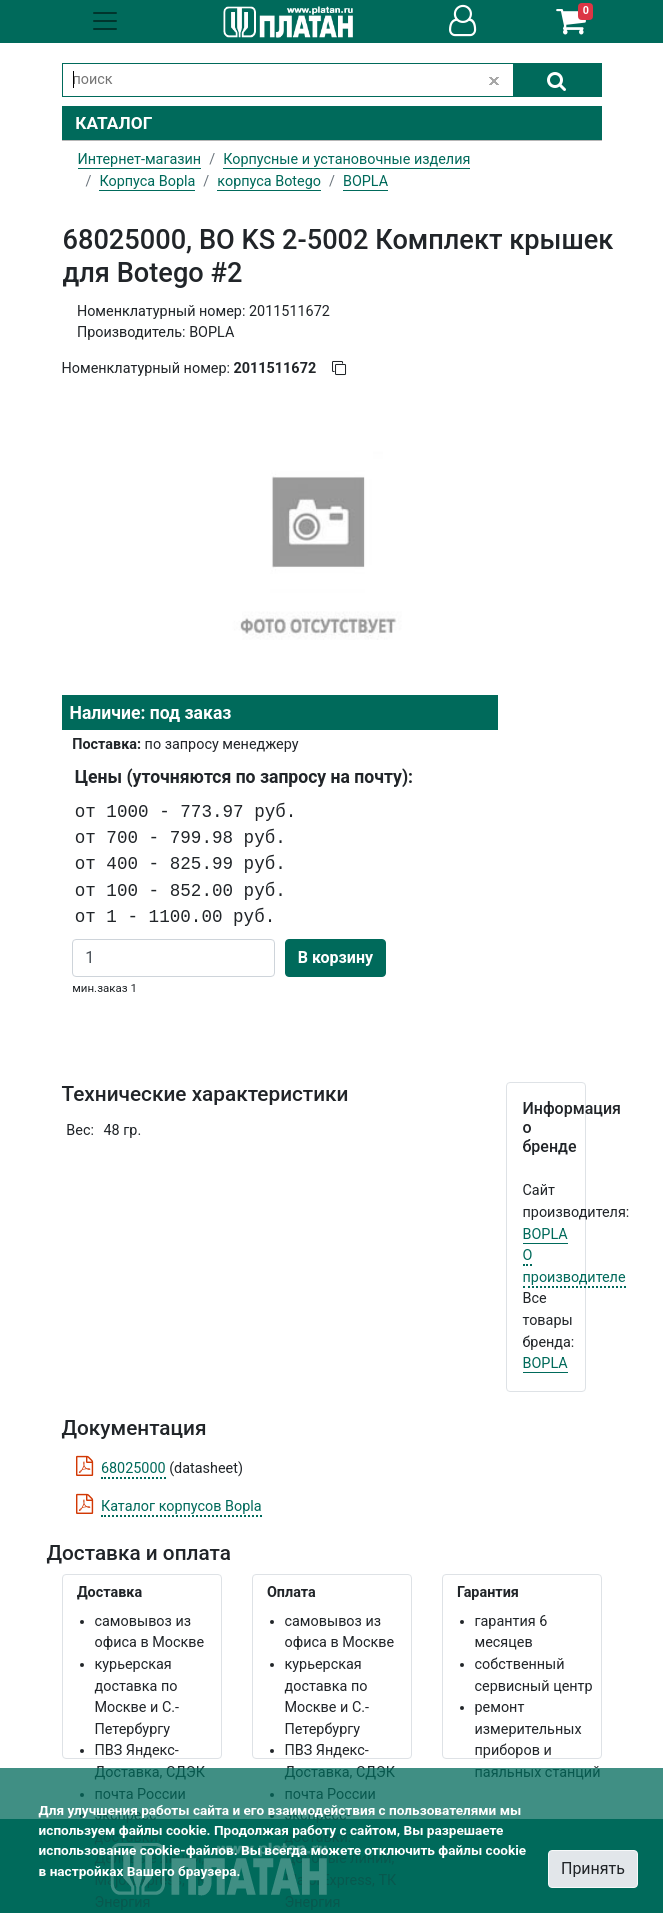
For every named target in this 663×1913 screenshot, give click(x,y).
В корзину (335, 957)
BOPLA (545, 1234)
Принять (593, 1868)
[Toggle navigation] (105, 21)
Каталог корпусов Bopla (181, 1506)
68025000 (133, 1468)
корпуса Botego (269, 181)
